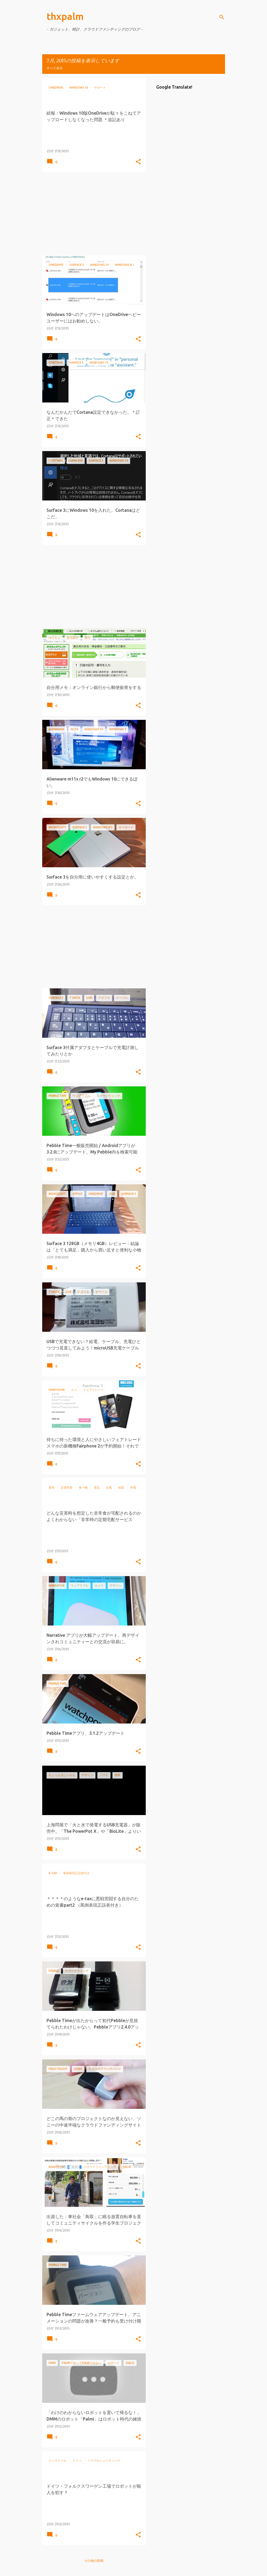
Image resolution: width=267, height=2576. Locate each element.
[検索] (222, 17)
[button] (138, 162)
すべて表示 (55, 68)
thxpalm (65, 16)
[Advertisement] (92, 213)
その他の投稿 (94, 2560)
